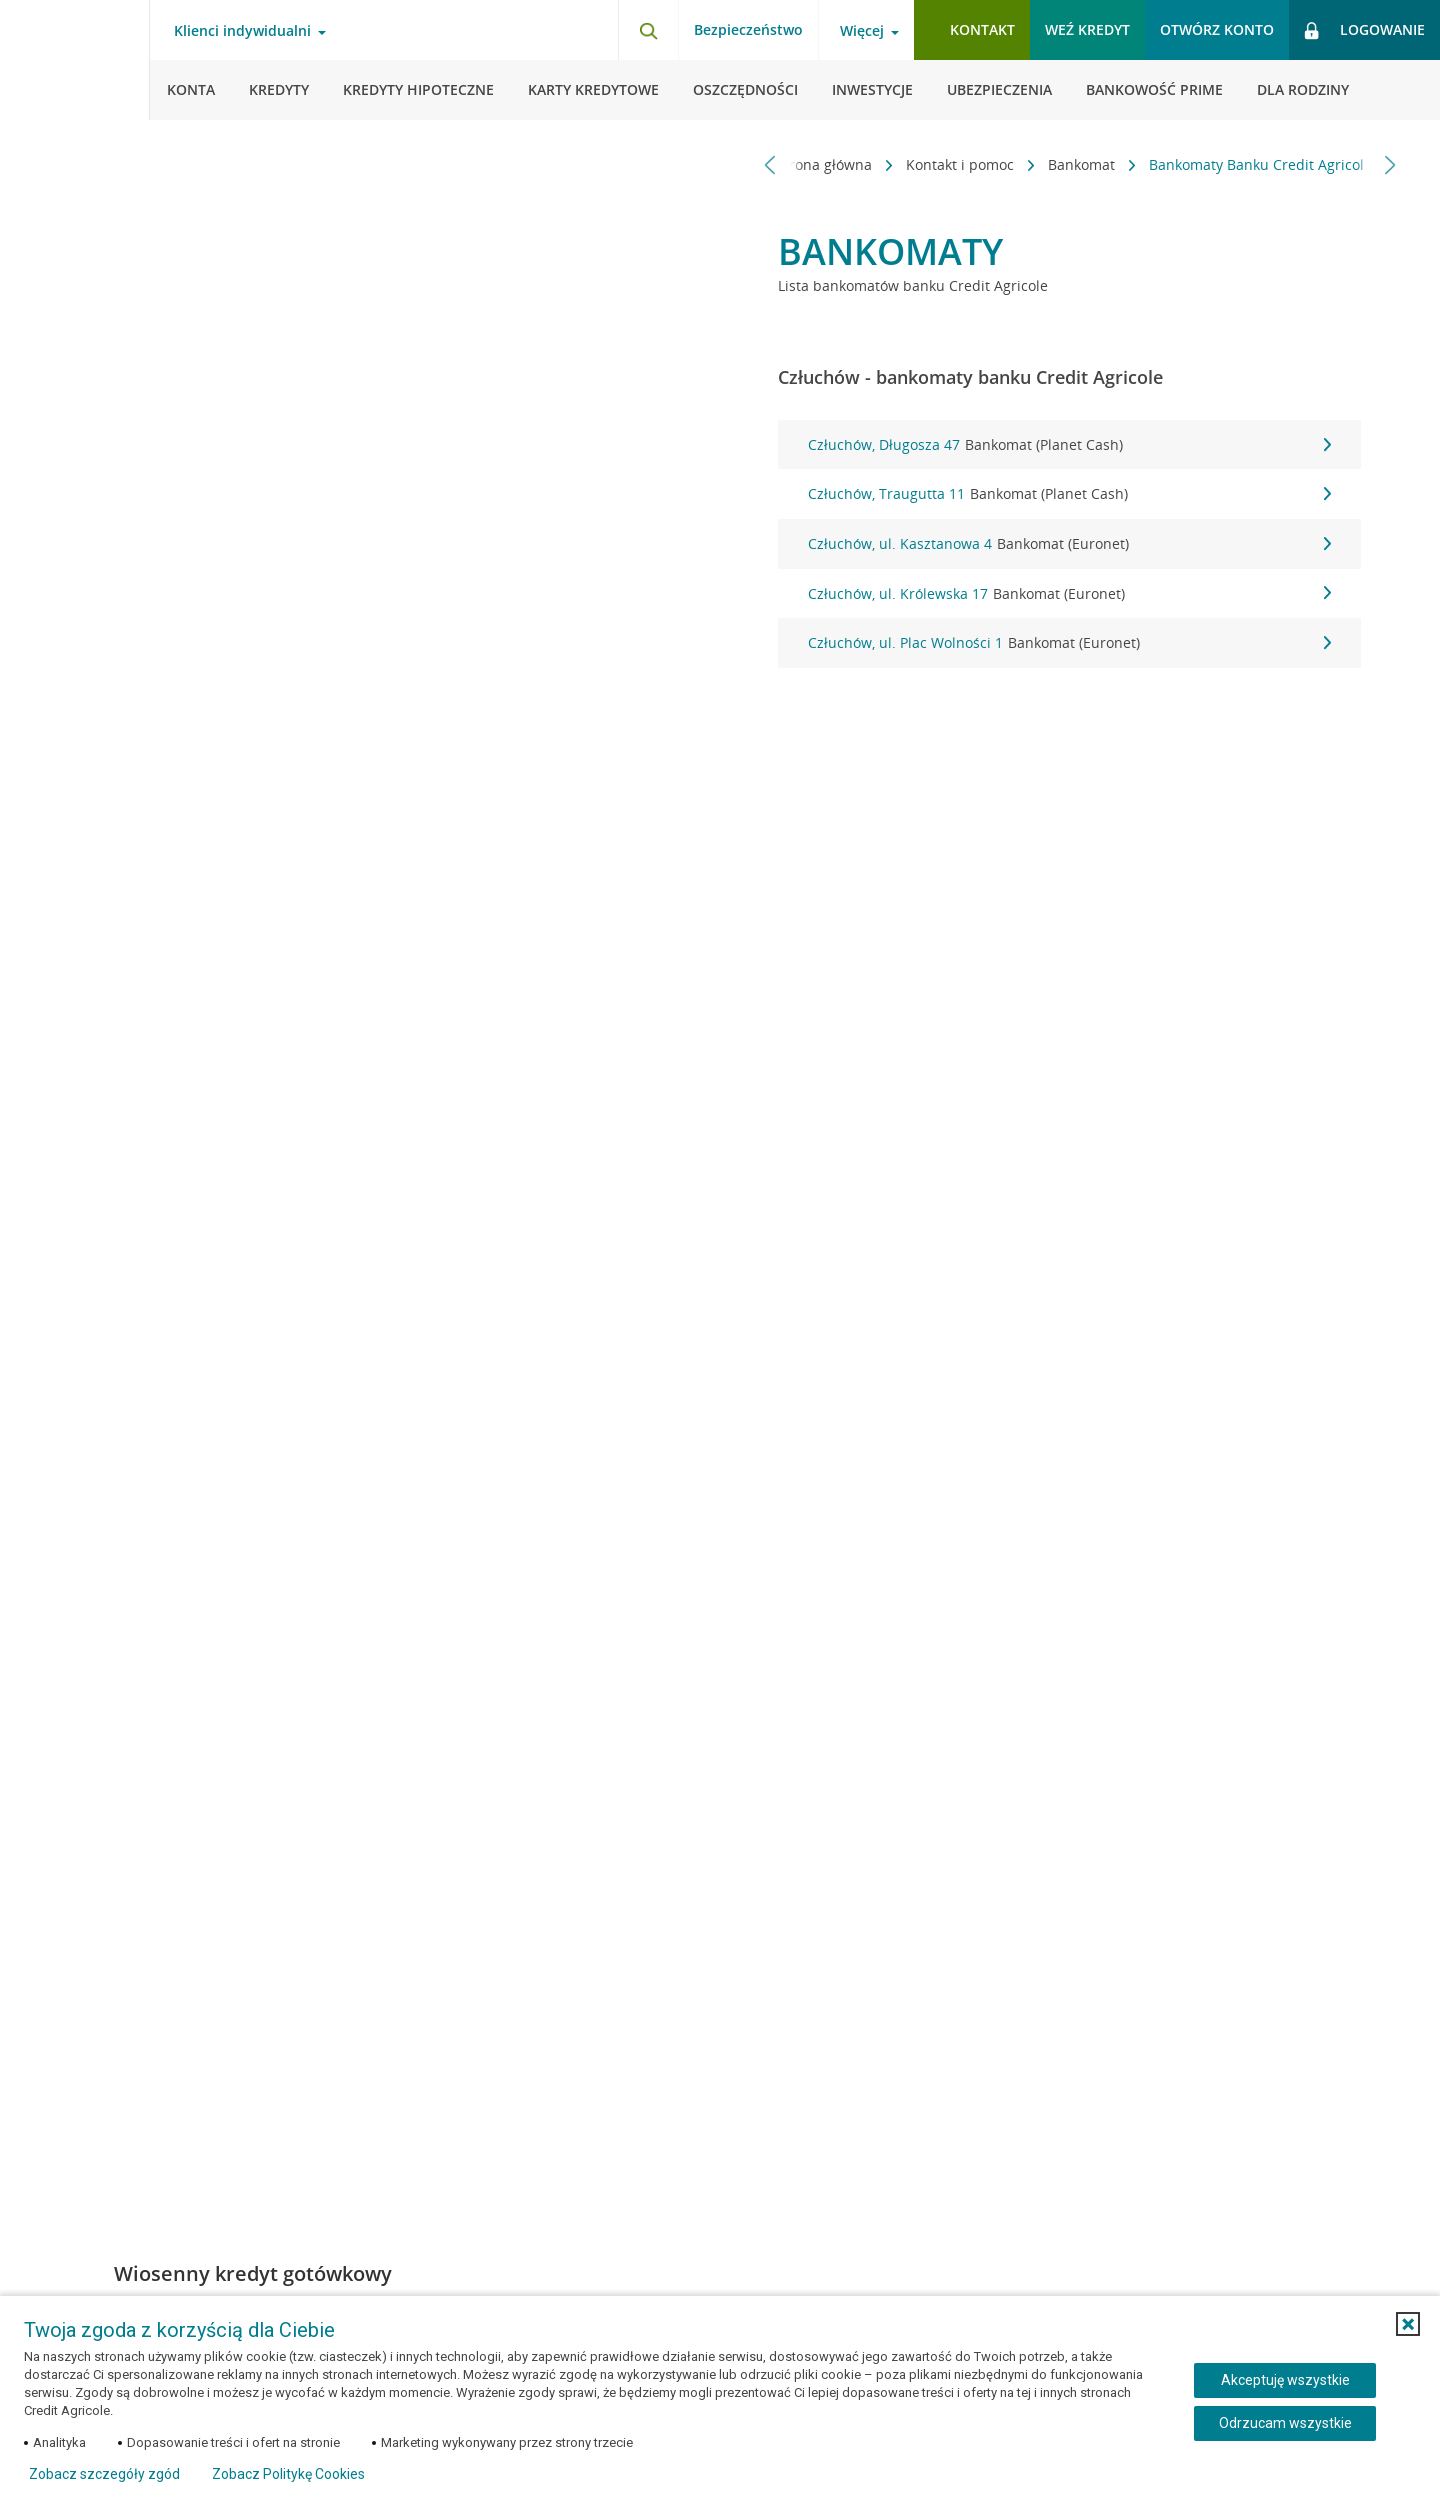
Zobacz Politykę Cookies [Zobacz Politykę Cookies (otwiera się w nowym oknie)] (288, 2474)
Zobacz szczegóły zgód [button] (104, 2474)
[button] (1408, 2324)
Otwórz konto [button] (1217, 29)
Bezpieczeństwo (748, 29)
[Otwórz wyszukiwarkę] (648, 30)
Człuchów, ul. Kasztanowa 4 (1069, 544)
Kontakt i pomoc (953, 164)
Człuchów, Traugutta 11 (1069, 494)
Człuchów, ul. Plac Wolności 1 (1069, 643)
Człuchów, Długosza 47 (1069, 445)
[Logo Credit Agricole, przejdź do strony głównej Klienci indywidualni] (75, 60)
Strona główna (817, 164)
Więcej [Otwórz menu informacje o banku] (862, 31)
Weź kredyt (1087, 29)
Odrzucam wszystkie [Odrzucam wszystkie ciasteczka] (1285, 2423)
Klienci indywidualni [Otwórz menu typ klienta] (242, 31)
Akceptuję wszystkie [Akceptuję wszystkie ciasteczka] (1285, 2380)
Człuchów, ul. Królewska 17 (1069, 594)
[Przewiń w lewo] (770, 164)
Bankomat (1074, 164)
